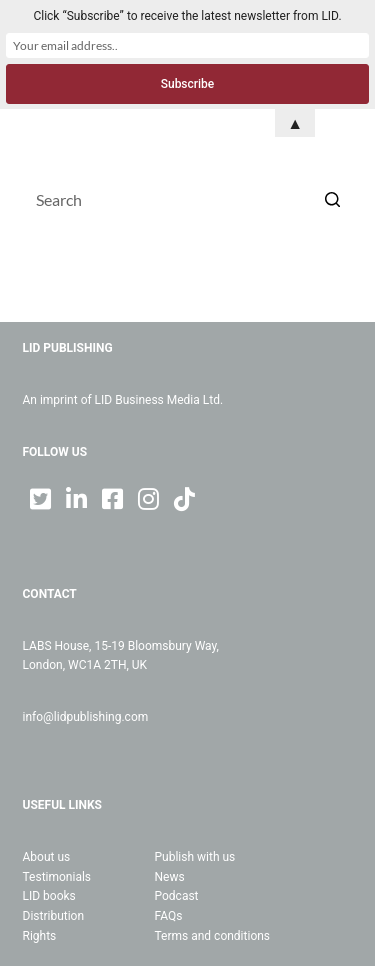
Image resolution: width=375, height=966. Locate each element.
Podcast (177, 896)
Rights (40, 936)
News (170, 877)
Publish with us (195, 857)
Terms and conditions (213, 936)
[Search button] (333, 199)
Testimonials (57, 877)
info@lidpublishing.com (86, 717)
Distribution (54, 916)
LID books (49, 896)
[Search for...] (188, 199)
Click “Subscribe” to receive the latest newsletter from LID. (187, 16)
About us (47, 857)
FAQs (169, 916)
